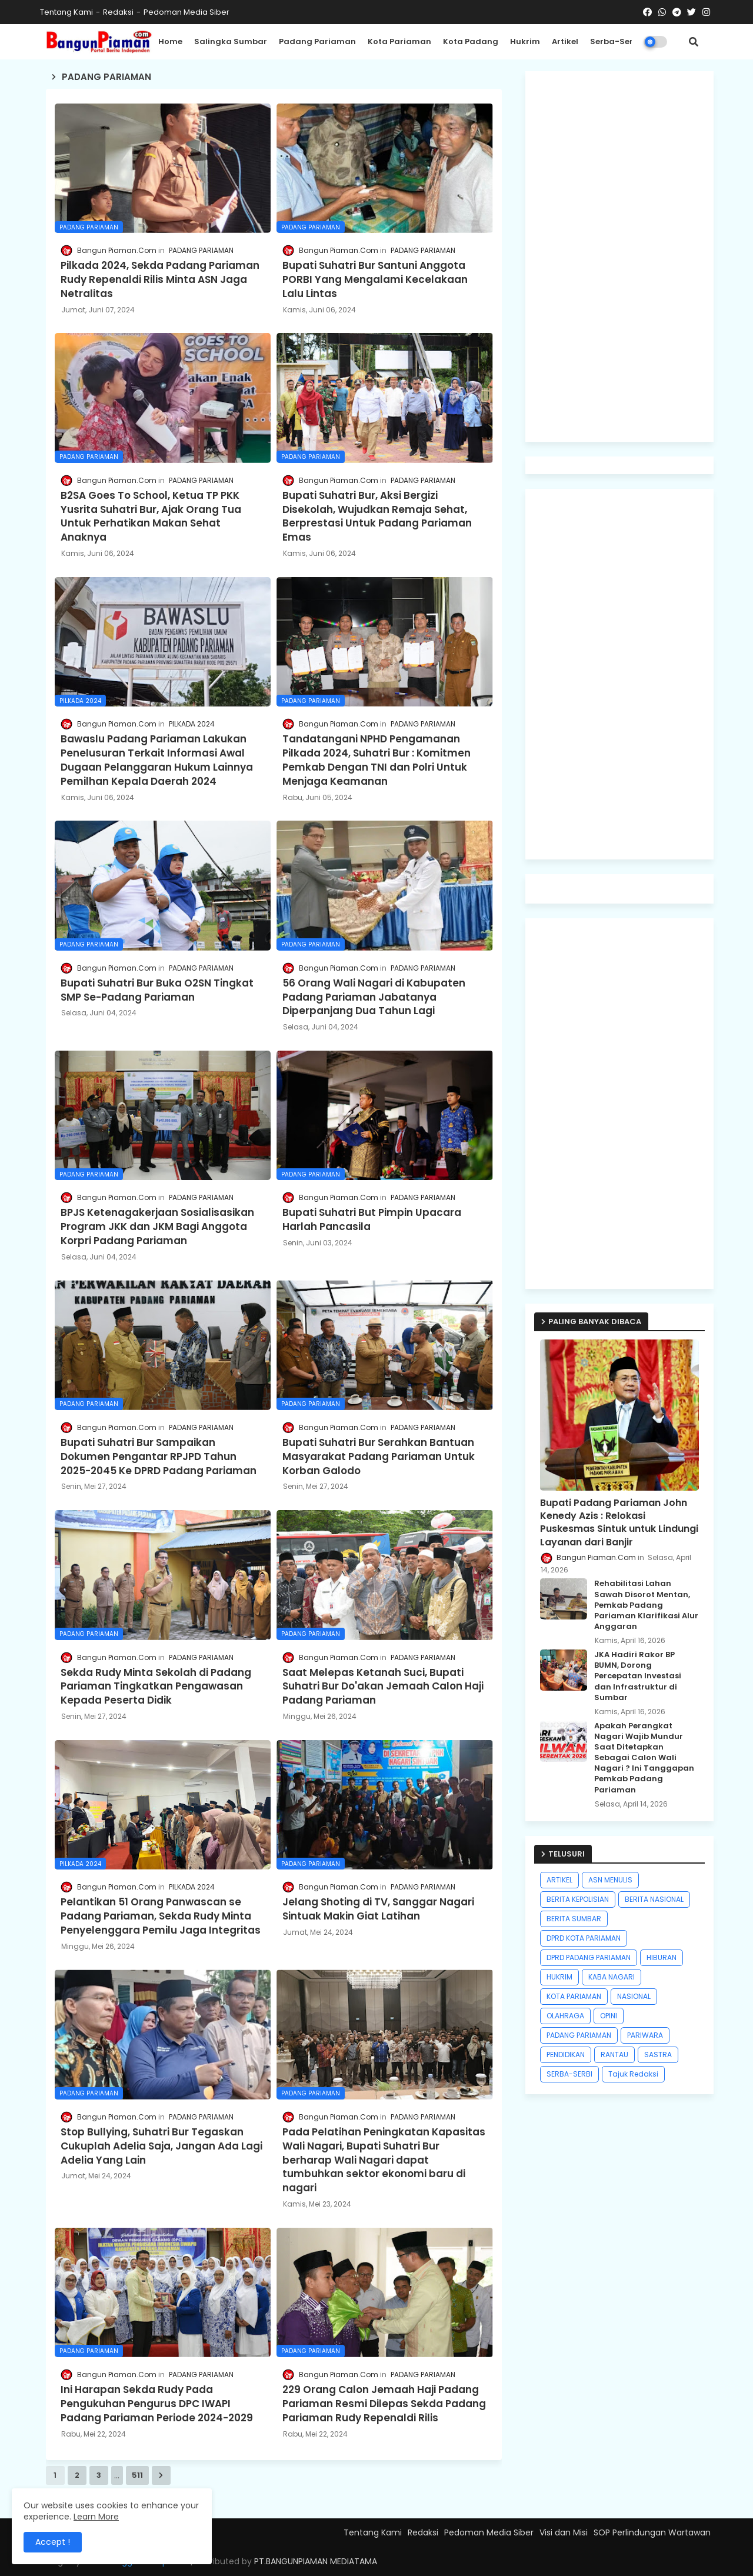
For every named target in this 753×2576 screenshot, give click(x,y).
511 (137, 2475)
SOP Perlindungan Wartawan (652, 2532)
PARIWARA (645, 2035)
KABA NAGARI (611, 1977)
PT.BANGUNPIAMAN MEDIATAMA (315, 2561)
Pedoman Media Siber (186, 12)
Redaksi (118, 12)
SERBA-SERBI (569, 2074)
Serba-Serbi (615, 41)
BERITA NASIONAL (654, 1899)
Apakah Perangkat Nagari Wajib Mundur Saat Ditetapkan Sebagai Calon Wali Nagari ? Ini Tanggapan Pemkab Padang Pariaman (644, 1758)
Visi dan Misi (563, 2532)
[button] (693, 42)
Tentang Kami (66, 12)
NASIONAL (634, 1996)
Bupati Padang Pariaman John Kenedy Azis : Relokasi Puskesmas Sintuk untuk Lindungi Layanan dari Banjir (619, 1523)
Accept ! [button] (52, 2542)
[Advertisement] (619, 256)
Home (170, 41)
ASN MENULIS (610, 1880)
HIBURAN (662, 1957)
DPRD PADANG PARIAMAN (589, 1957)
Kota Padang (470, 41)
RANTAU (614, 2055)
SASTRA (658, 2055)
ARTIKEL (559, 1880)
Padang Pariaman (317, 41)
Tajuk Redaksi (633, 2074)
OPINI (608, 2016)
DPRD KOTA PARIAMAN (584, 1938)
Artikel (565, 41)
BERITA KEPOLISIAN (578, 1899)
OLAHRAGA (565, 2016)
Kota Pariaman (399, 41)
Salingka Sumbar (230, 41)
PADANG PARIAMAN (579, 2035)
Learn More (96, 2516)
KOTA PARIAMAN (574, 1996)
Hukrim (525, 41)
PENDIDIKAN (566, 2055)
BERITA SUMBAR (574, 1919)
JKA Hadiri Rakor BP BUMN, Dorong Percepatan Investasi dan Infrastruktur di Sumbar (637, 1676)
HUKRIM (559, 1977)
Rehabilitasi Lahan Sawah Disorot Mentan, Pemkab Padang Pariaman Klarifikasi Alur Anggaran (646, 1605)
